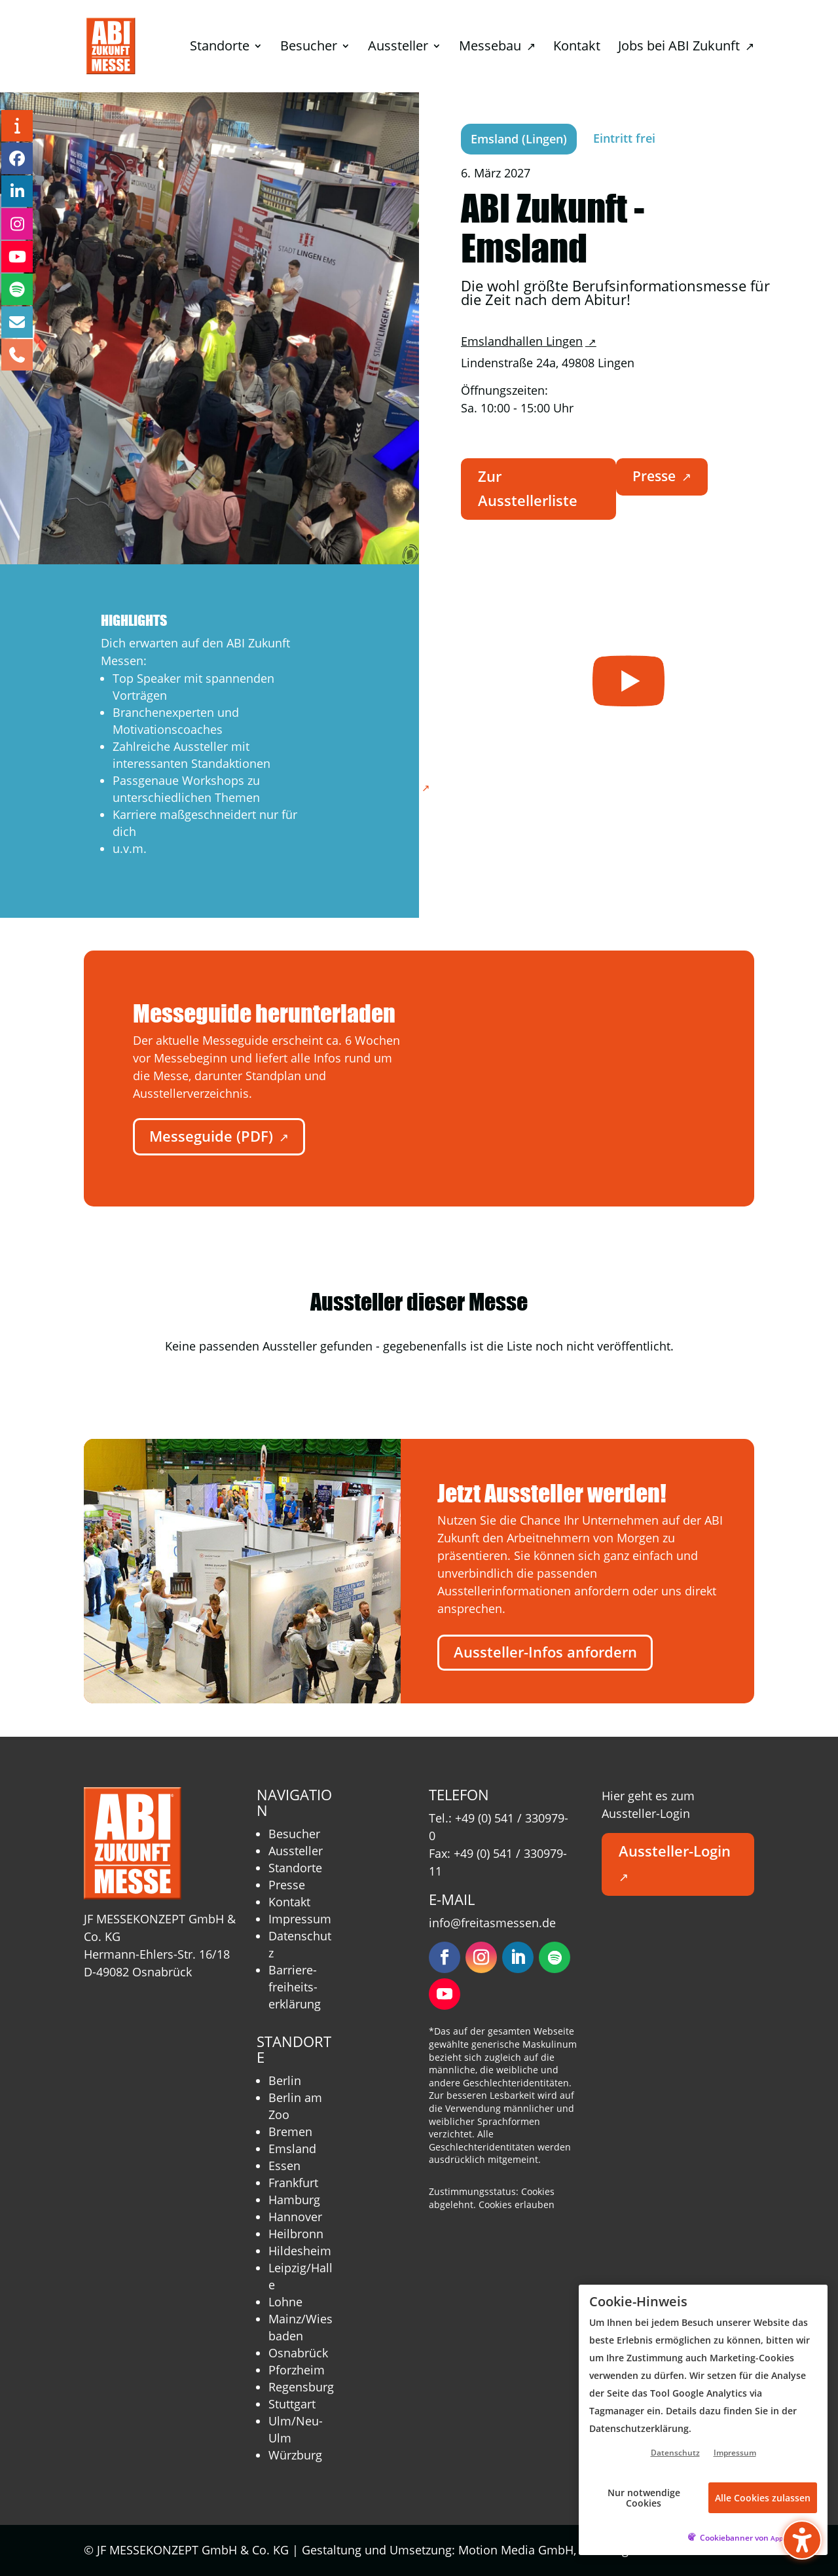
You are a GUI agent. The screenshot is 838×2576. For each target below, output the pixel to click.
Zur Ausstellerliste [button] (527, 488)
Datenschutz (675, 2452)
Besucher (294, 1833)
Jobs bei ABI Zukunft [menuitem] (686, 47)
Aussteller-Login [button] (675, 1863)
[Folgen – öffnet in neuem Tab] (444, 1957)
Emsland (292, 2148)
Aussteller (295, 1851)
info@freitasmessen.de (492, 1923)
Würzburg (295, 2455)
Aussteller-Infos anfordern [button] (545, 1651)
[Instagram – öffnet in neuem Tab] (17, 224)
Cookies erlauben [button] (517, 2204)
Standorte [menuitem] (219, 47)
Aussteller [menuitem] (398, 47)
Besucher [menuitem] (308, 47)
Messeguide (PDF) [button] (219, 1136)
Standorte (295, 1868)
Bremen (290, 2131)
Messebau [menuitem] (497, 47)
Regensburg (301, 2387)
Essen (284, 2165)
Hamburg (294, 2199)
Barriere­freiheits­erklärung (294, 1987)
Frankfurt (293, 2182)
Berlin (284, 2080)
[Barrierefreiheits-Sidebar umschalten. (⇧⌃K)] (802, 2540)
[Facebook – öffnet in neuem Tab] (17, 158)
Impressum (299, 1919)
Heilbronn (295, 2233)
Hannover (295, 2216)
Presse (286, 1885)
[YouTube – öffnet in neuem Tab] (17, 256)
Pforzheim (296, 2370)
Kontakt (289, 1902)
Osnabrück (298, 2353)
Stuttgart (292, 2404)
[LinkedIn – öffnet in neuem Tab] (17, 191)
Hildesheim (299, 2251)
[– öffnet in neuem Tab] (628, 680)
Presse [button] (661, 476)
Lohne (285, 2302)
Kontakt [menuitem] (576, 47)
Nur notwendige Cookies (644, 2497)
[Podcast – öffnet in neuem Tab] (17, 289)
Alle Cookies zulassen (763, 2498)
